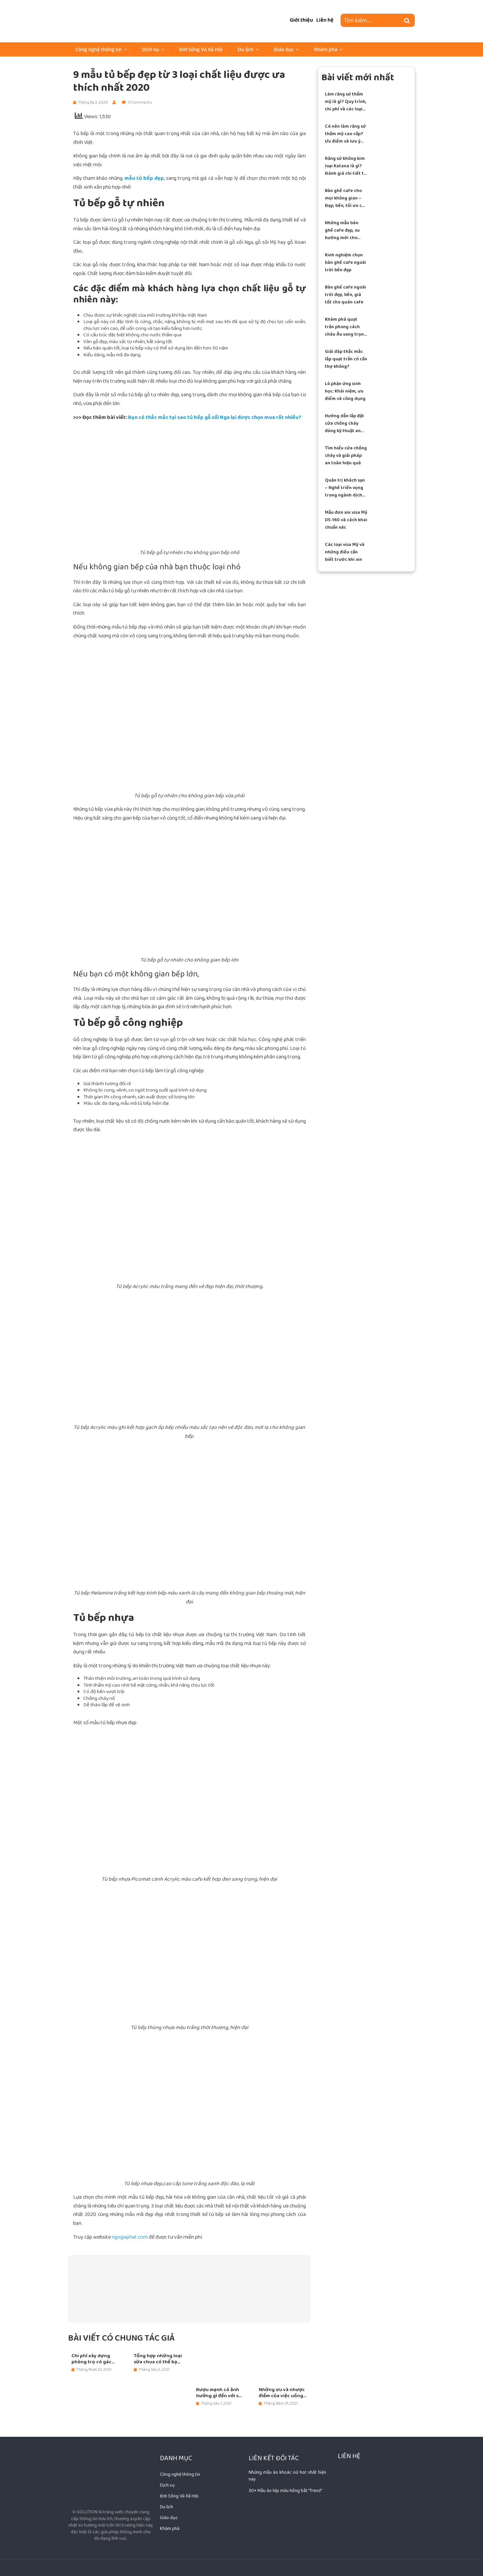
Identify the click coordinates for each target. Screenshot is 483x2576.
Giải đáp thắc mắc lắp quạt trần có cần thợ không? (346, 359)
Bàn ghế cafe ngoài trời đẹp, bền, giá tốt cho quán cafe (345, 294)
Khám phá (325, 49)
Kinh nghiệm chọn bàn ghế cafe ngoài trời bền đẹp (345, 262)
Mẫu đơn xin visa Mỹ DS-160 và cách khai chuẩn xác (346, 520)
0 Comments (137, 102)
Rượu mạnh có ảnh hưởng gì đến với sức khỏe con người (220, 2393)
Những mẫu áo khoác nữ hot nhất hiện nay (287, 2476)
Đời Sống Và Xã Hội (201, 49)
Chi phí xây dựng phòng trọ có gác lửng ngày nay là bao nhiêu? (95, 2359)
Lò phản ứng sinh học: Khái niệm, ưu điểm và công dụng (345, 391)
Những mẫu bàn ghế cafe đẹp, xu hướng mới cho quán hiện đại (342, 230)
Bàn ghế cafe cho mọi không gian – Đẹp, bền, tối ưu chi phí (345, 198)
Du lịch (245, 49)
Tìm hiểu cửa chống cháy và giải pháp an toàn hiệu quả (346, 455)
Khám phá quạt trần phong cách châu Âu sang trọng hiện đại (345, 327)
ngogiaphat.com (130, 2237)
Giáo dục (284, 49)
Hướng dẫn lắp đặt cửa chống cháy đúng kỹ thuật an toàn (344, 423)
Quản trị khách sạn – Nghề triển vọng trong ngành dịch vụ (345, 488)
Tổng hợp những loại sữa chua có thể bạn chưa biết (158, 2359)
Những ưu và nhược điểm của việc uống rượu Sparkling (282, 2393)
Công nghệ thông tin (99, 49)
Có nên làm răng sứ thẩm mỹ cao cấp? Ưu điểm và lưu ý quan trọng (345, 134)
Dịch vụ (150, 49)
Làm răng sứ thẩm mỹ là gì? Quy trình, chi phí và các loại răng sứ (345, 101)
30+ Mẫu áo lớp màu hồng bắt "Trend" (285, 2490)
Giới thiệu (301, 20)
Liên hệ (325, 20)
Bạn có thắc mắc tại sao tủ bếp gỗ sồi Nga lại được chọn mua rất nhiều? (214, 417)
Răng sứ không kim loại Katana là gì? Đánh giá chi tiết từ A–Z (346, 166)
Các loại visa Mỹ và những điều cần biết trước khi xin (344, 552)
